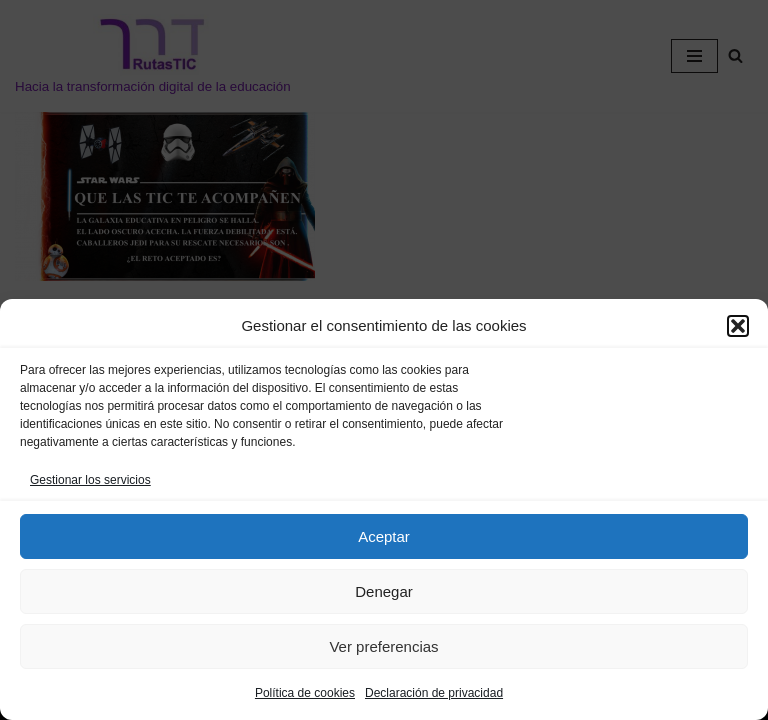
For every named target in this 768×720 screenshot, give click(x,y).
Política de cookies (305, 693)
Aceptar (384, 536)
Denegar (384, 591)
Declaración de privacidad (434, 693)
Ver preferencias (383, 646)
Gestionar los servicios (90, 480)
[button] (738, 326)
